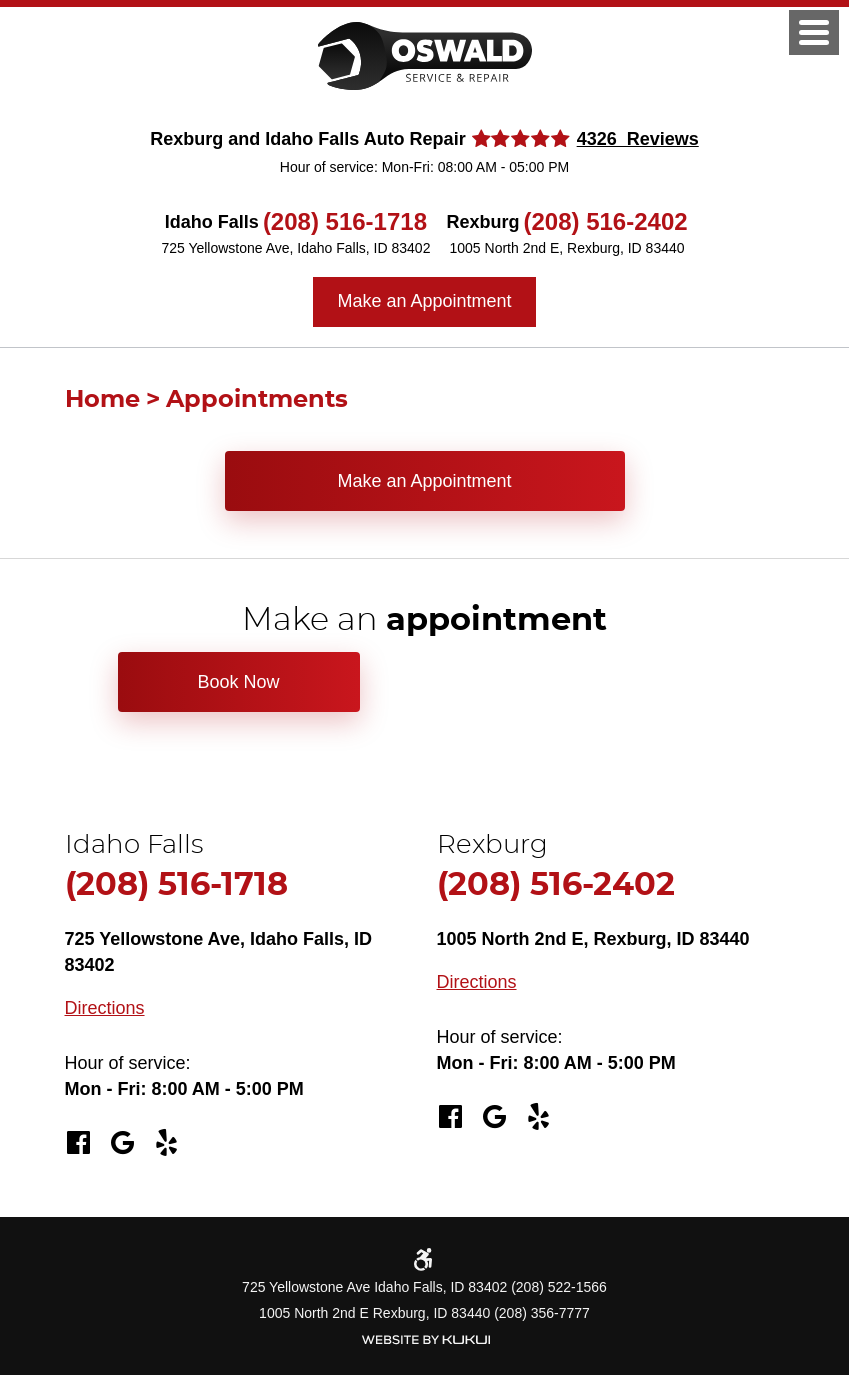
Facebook (79, 1143)
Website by (425, 1339)
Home (102, 400)
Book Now (238, 682)
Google (123, 1143)
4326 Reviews (638, 139)
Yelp (167, 1143)
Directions (105, 1008)
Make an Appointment (424, 301)
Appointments (257, 400)
